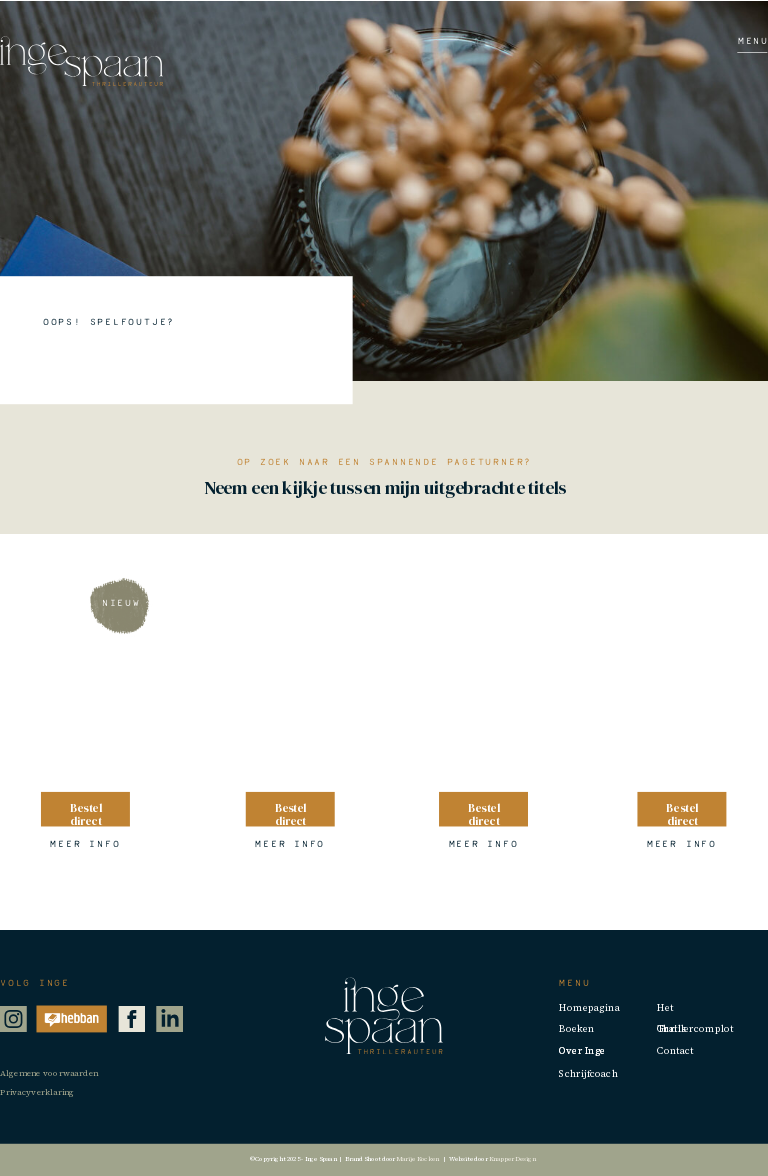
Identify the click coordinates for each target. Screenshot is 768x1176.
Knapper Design (513, 1159)
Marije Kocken (417, 1159)
